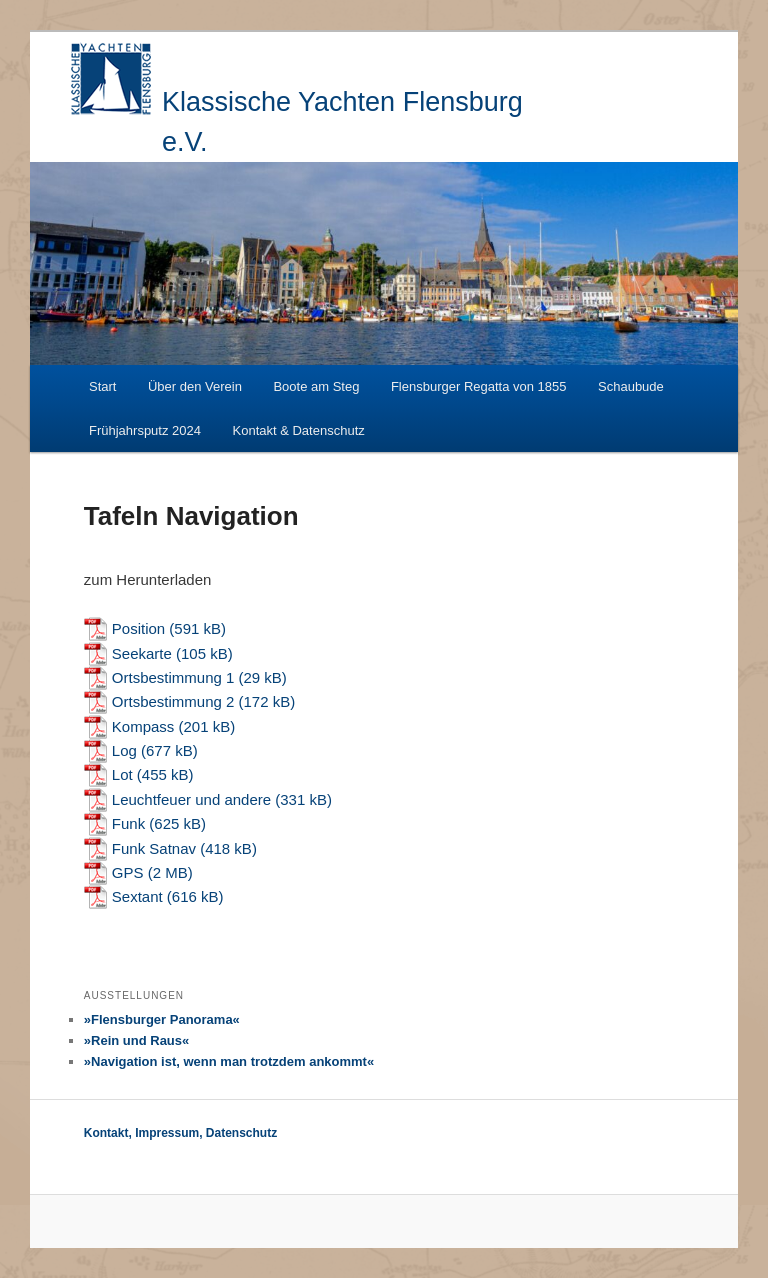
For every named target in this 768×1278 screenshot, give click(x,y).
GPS (128, 872)
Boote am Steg (316, 386)
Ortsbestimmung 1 (173, 677)
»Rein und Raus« (136, 1040)
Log (124, 750)
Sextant (137, 896)
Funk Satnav (154, 848)
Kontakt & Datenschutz (299, 430)
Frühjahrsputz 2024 (145, 430)
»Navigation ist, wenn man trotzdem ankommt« (229, 1061)
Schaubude (631, 386)
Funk (128, 823)
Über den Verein (195, 386)
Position (138, 628)
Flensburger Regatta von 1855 (479, 386)
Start (102, 386)
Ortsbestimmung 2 (173, 701)
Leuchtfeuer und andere (193, 799)
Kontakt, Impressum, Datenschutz (180, 1133)
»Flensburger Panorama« (162, 1019)
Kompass (143, 726)
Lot (122, 774)
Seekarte (142, 653)
